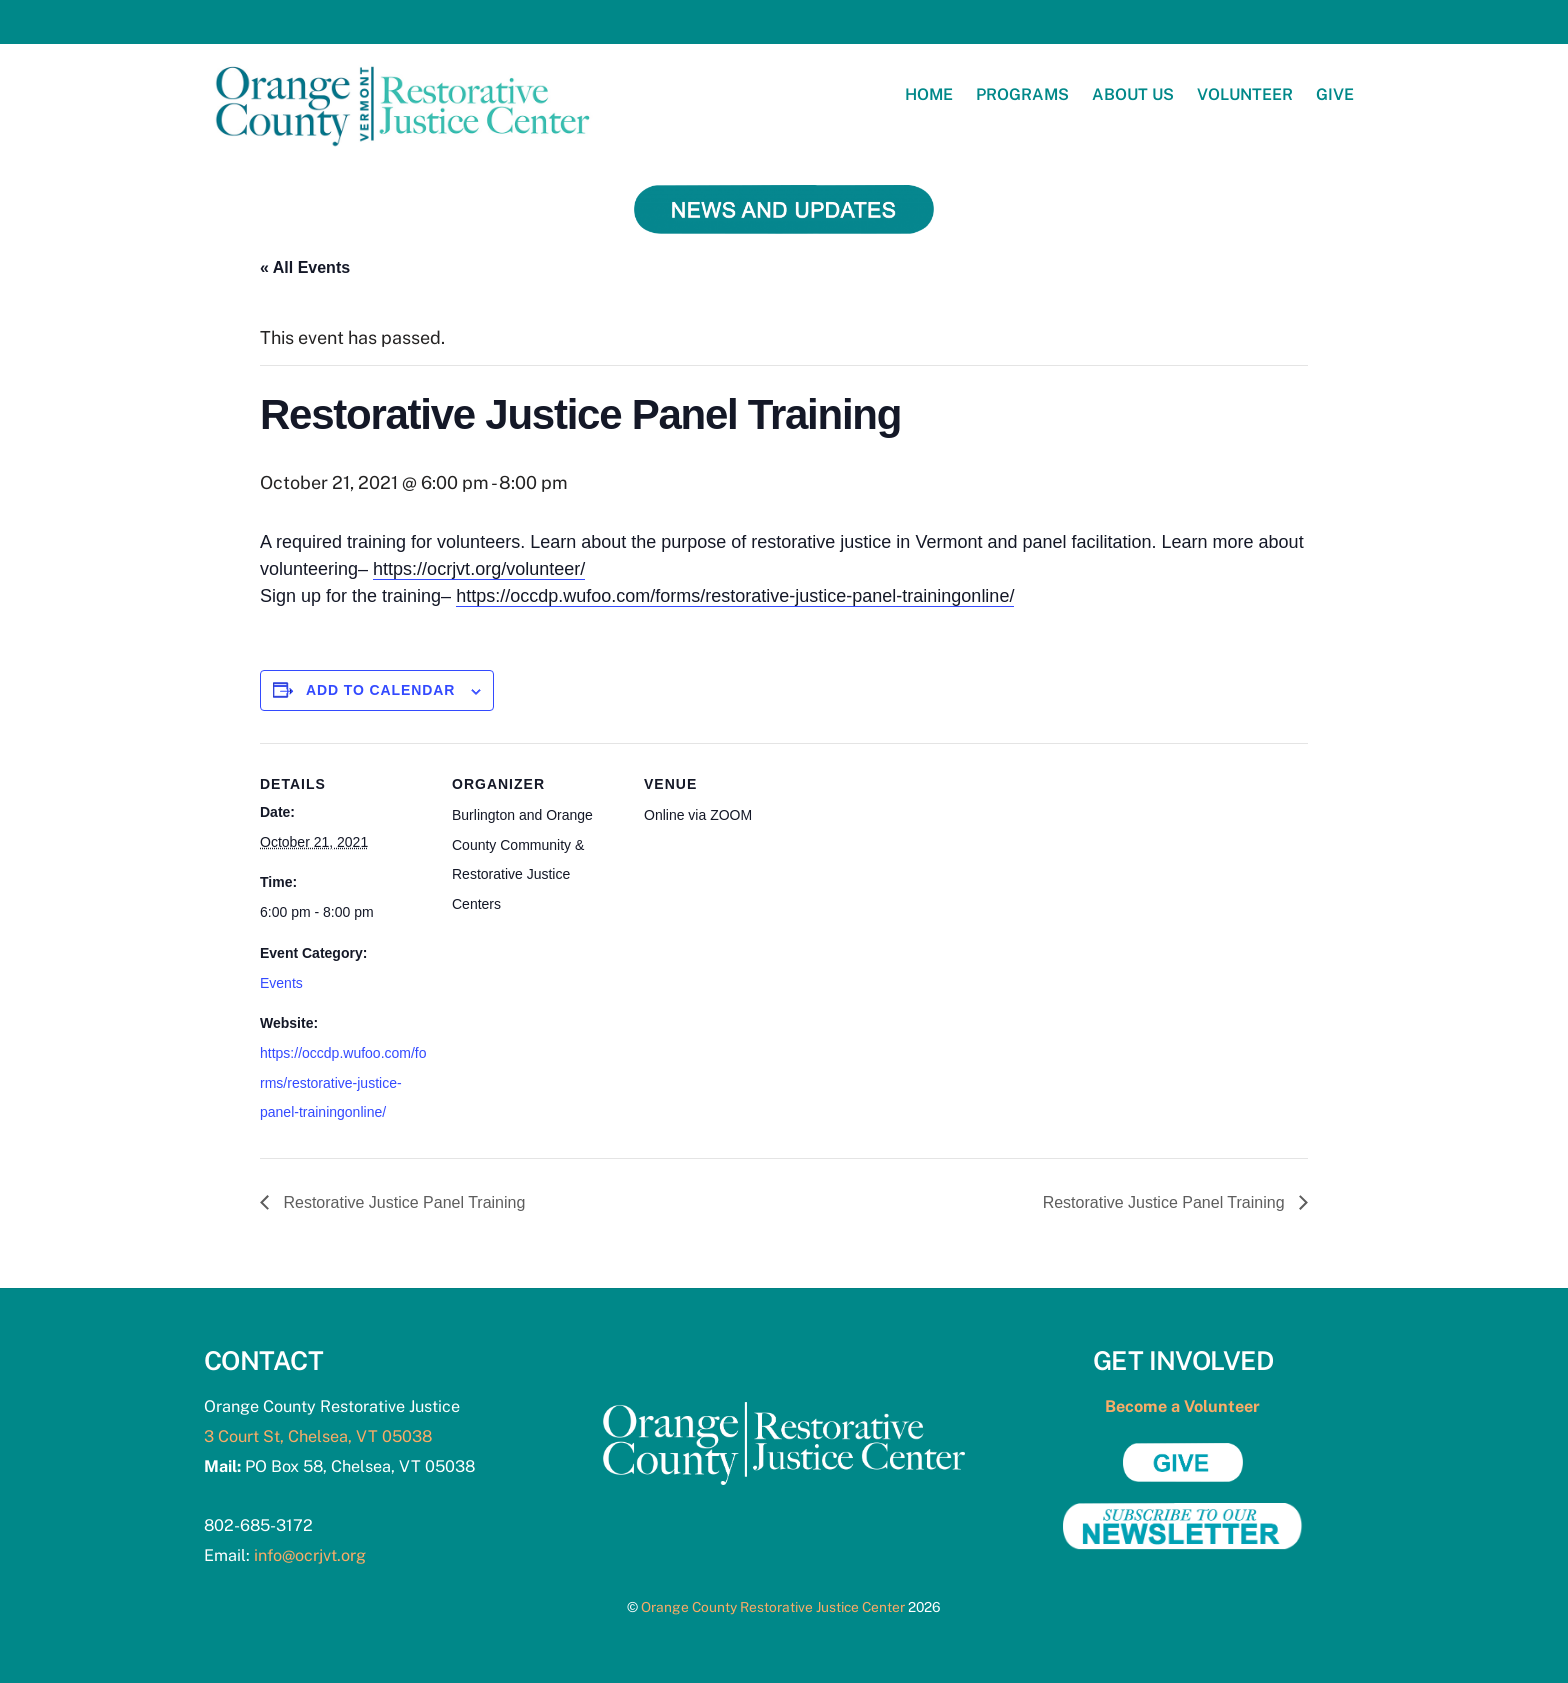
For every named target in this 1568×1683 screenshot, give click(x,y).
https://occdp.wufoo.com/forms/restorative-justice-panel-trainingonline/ (735, 596)
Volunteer (1245, 94)
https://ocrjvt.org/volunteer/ (479, 569)
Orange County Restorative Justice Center (773, 1607)
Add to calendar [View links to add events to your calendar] (381, 690)
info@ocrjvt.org (310, 1555)
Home (929, 94)
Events (281, 983)
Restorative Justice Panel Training (402, 1202)
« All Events (305, 267)
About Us (1133, 94)
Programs (1022, 94)
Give (1335, 94)
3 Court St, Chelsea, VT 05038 (318, 1436)
